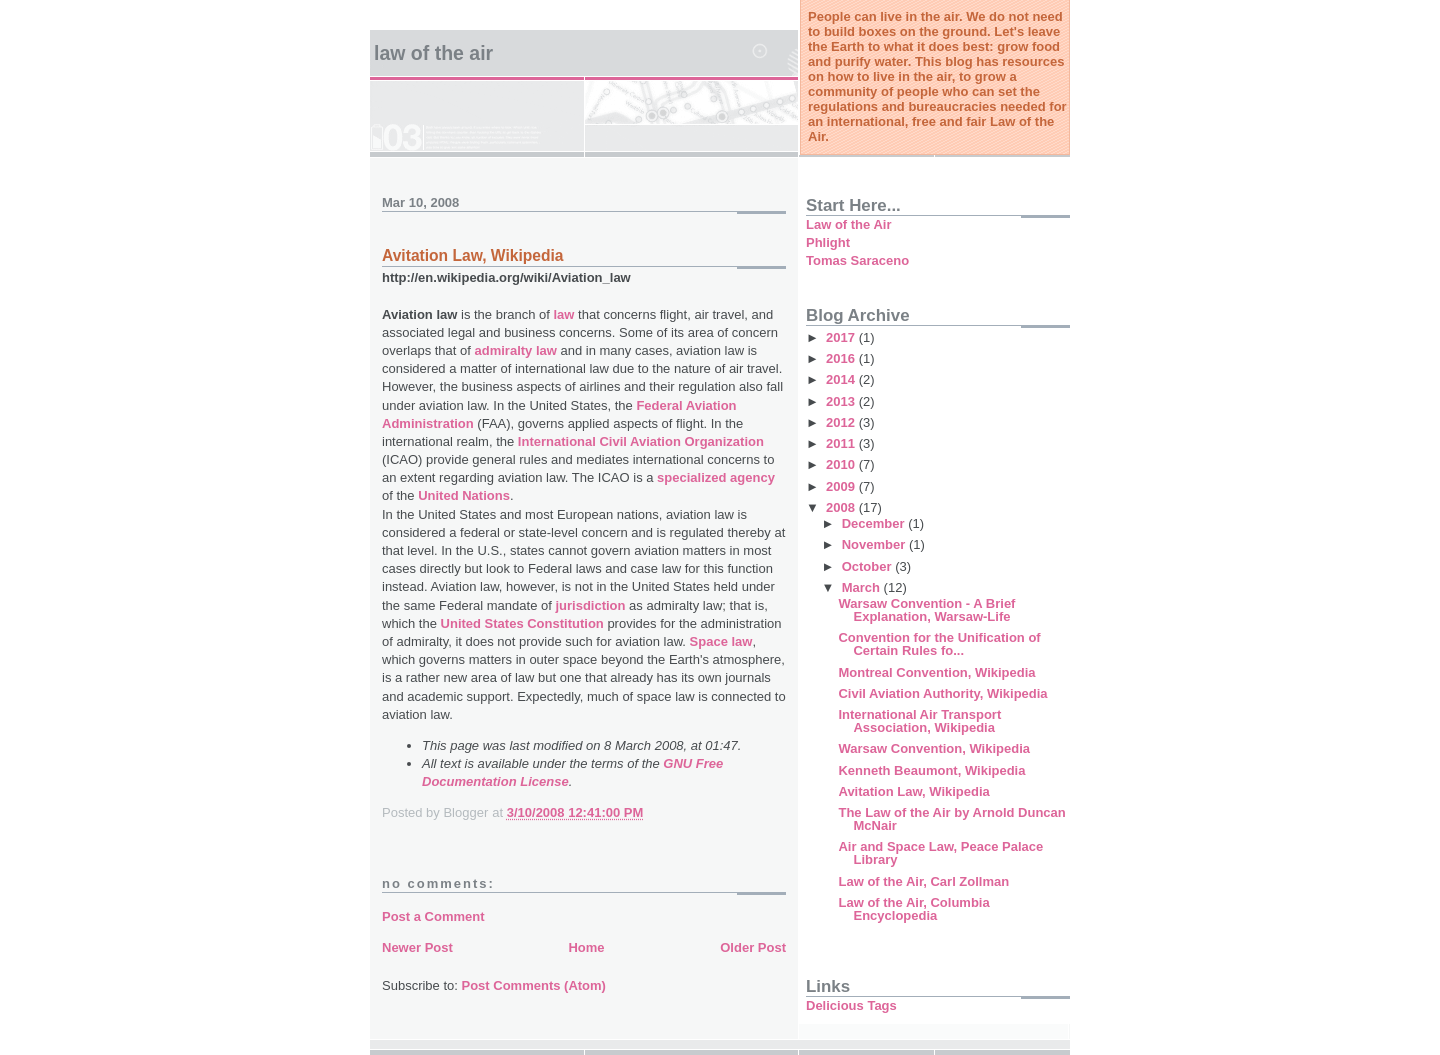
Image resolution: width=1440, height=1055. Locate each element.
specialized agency (716, 477)
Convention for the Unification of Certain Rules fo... (939, 644)
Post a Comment (433, 916)
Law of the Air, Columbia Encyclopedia (913, 909)
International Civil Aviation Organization (641, 441)
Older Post (753, 947)
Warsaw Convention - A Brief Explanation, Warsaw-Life (926, 610)
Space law (721, 641)
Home (586, 947)
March (863, 587)
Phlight (828, 242)
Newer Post (417, 947)
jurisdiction (590, 605)
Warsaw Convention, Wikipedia (934, 748)
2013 (842, 401)
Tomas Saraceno (857, 260)
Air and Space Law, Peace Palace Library (940, 853)
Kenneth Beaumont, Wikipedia (931, 770)
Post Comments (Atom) (534, 985)
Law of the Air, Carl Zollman (923, 881)
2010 (842, 464)
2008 (842, 507)
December (875, 523)
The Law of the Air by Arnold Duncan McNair (951, 819)
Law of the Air (433, 53)
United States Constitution (522, 623)
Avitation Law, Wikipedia (913, 791)
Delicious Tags (851, 1005)
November (875, 544)
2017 (842, 337)
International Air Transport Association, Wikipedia (919, 721)
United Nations (464, 495)
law (564, 314)
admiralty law (516, 350)
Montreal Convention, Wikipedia (936, 672)
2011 (842, 443)
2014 (842, 379)
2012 (842, 422)
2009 (842, 486)
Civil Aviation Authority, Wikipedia (942, 693)
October (868, 566)
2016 (842, 358)
